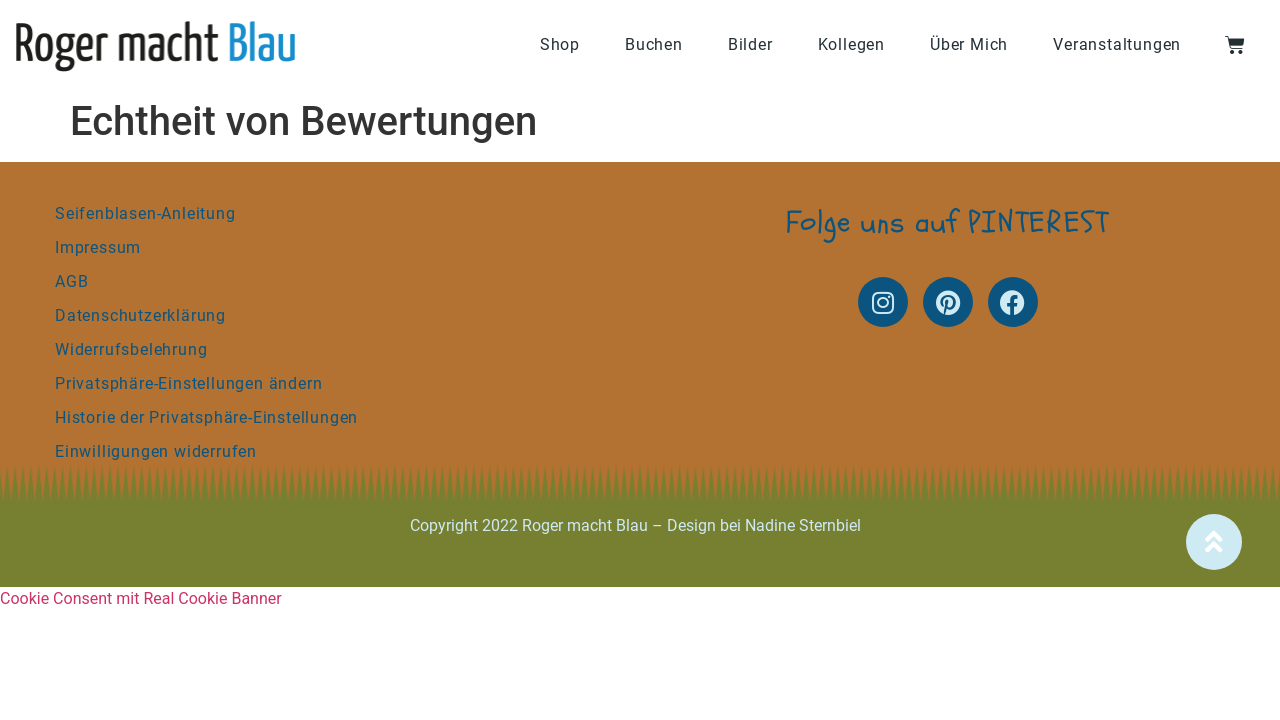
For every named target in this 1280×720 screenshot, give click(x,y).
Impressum (98, 247)
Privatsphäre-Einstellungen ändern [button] (188, 383)
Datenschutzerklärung (140, 315)
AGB (71, 281)
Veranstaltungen (1117, 44)
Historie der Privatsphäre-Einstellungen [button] (206, 417)
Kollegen (851, 44)
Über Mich (969, 44)
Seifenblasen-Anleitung (145, 213)
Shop (560, 44)
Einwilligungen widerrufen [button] (156, 451)
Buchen (654, 44)
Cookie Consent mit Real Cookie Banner (141, 598)
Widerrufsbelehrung (131, 349)
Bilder (750, 44)
